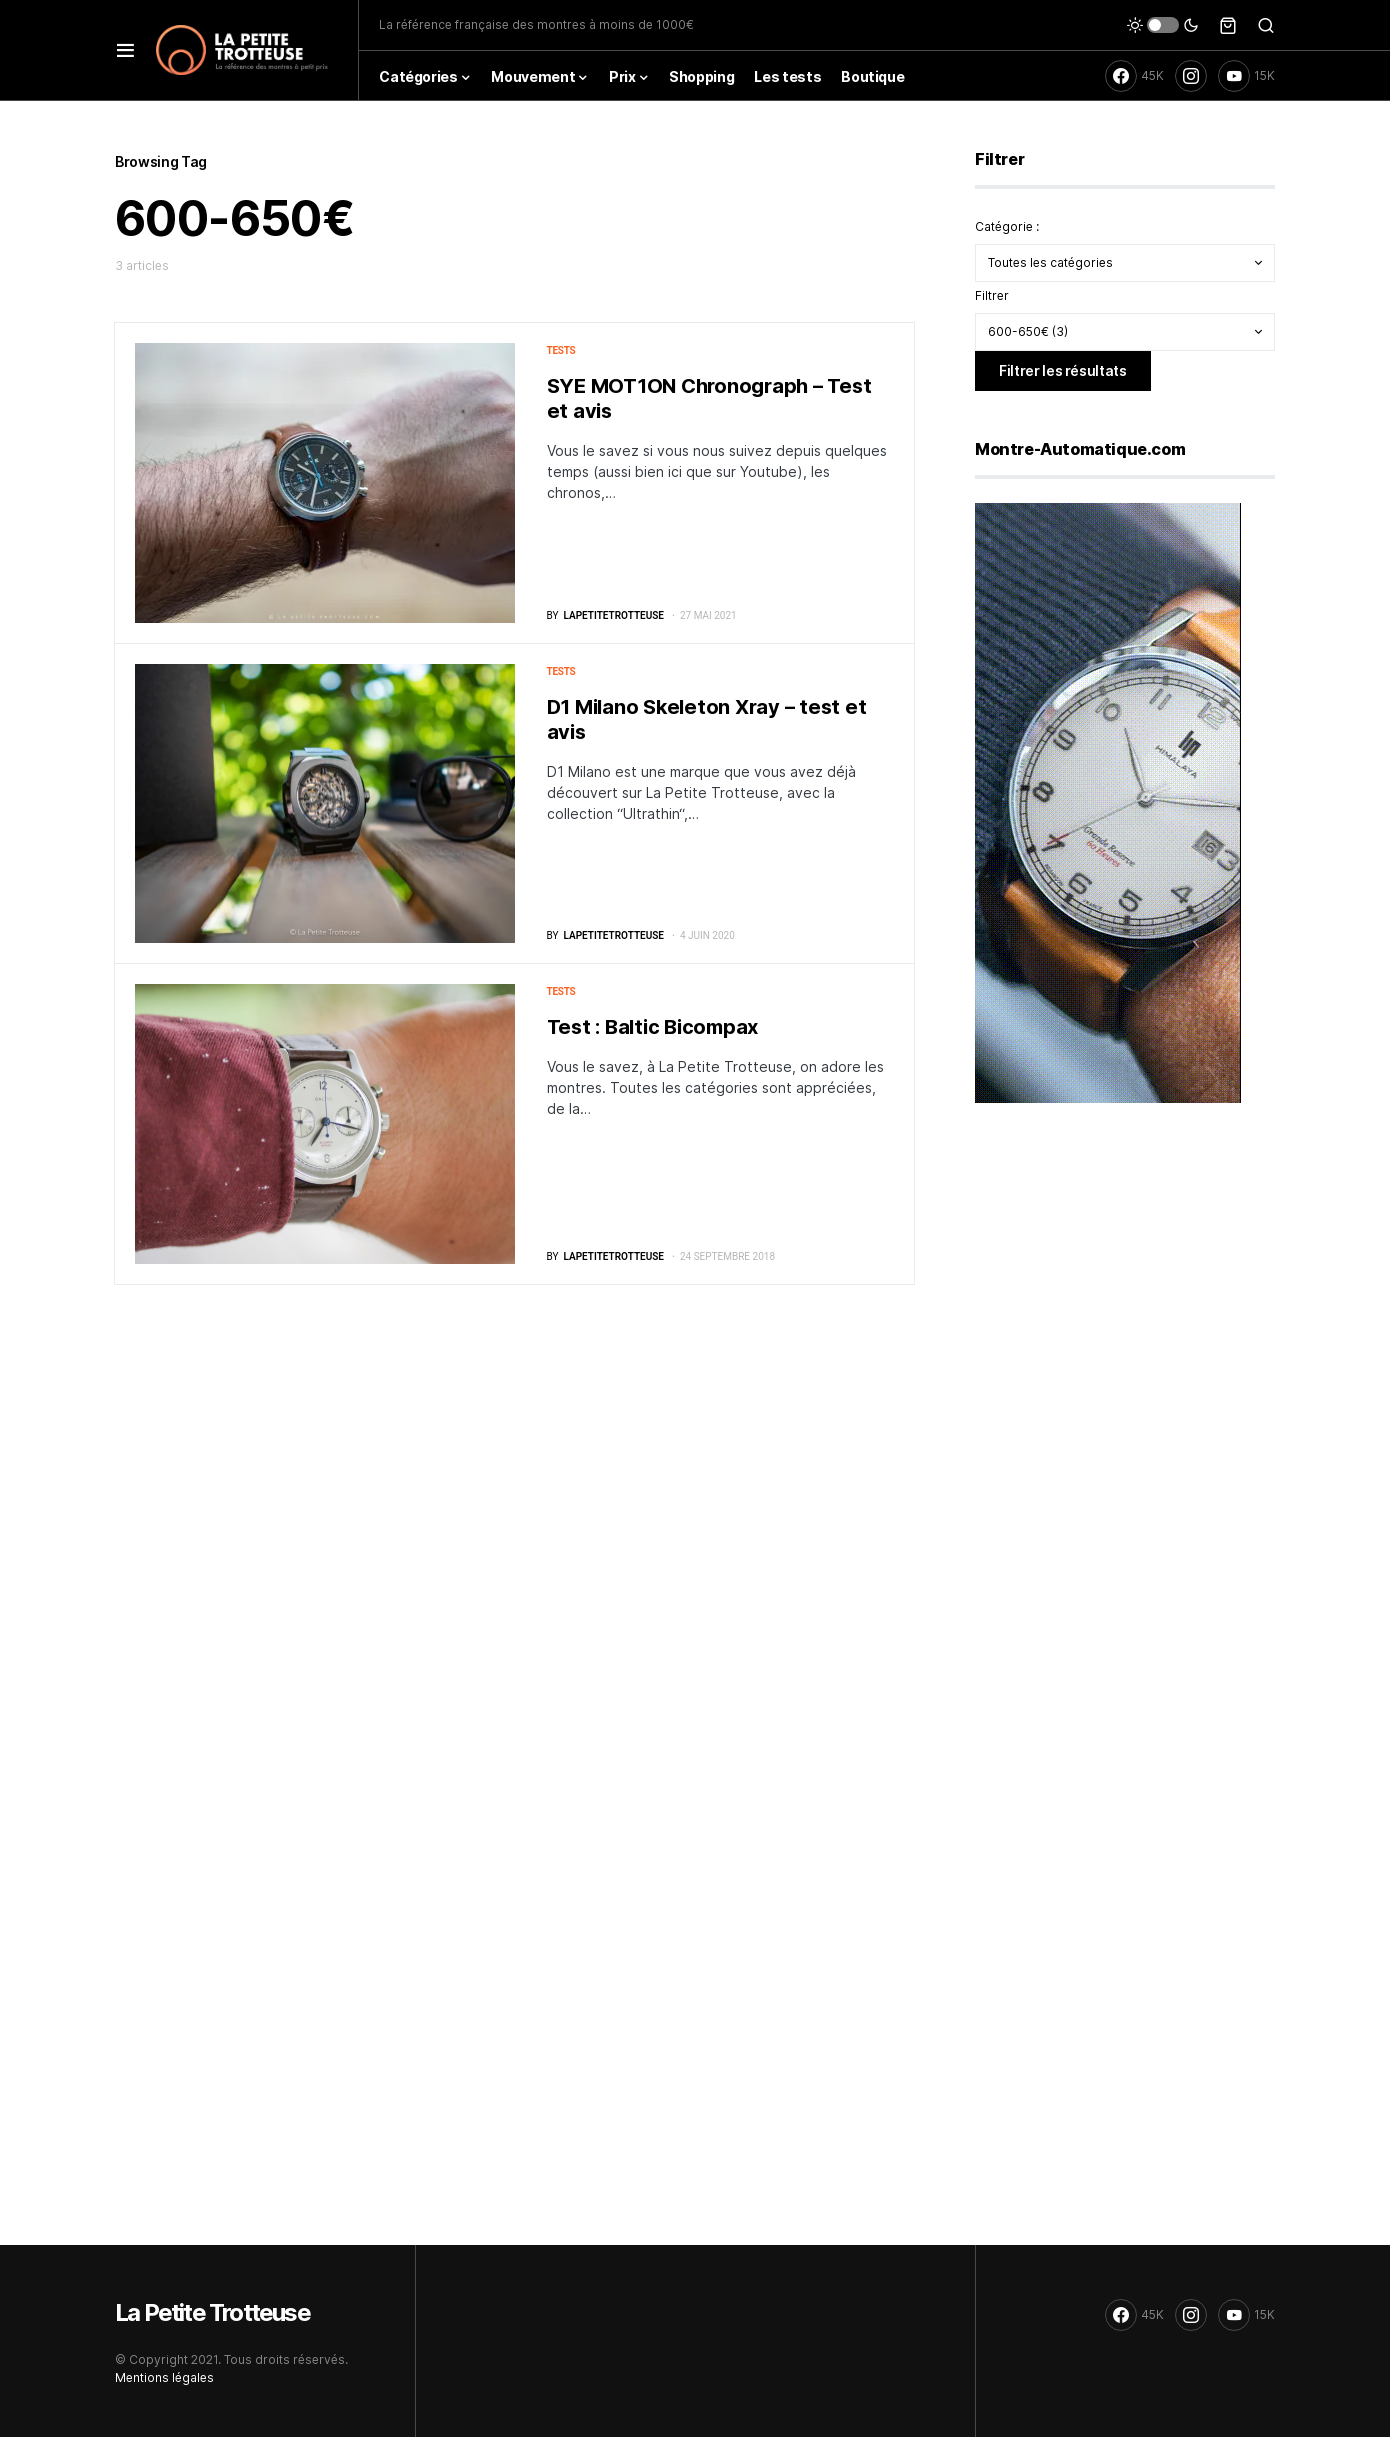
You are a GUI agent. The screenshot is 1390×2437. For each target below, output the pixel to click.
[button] (125, 50)
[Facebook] (1134, 76)
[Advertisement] (1125, 1276)
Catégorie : (1007, 226)
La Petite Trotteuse (212, 2312)
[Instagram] (1191, 76)
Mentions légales (164, 2377)
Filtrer (992, 295)
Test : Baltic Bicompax (653, 1027)
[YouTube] (1246, 76)
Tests (561, 350)
